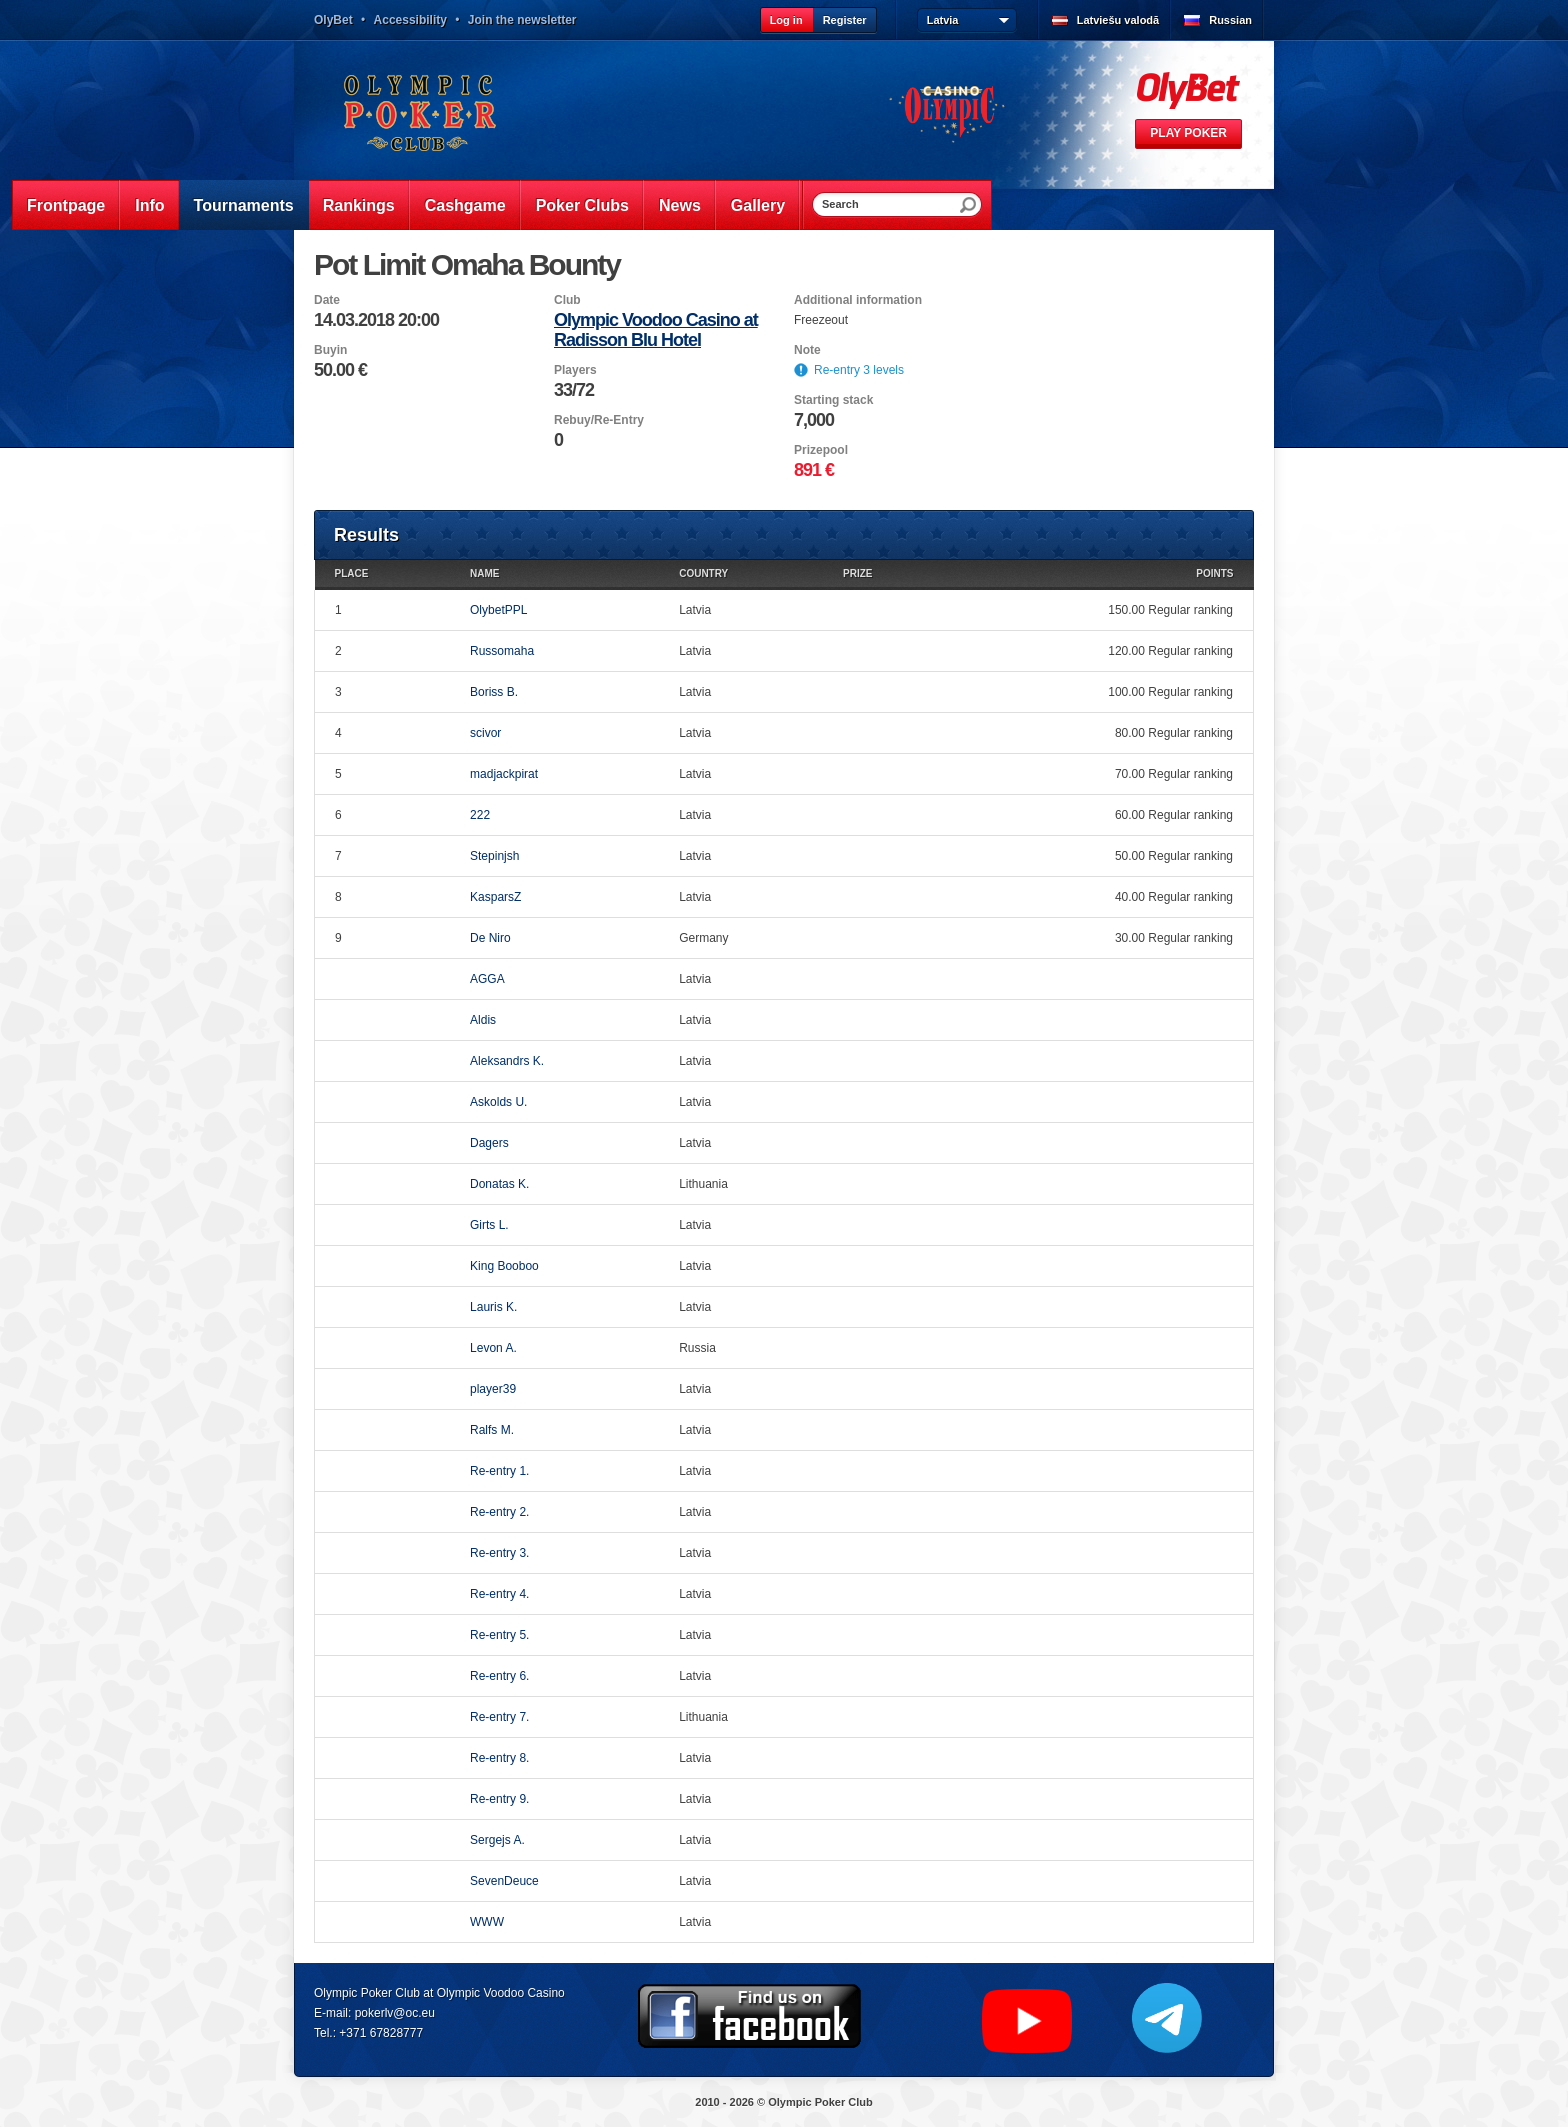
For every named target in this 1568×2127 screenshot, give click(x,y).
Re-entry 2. (499, 1512)
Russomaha (502, 651)
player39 (493, 1389)
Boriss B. (494, 692)
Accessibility (410, 20)
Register (845, 20)
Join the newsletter (522, 20)
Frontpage (66, 205)
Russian (1230, 20)
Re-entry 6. (499, 1676)
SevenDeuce (504, 1881)
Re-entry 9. (499, 1799)
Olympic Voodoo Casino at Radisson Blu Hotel (656, 330)
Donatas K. (499, 1184)
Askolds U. (498, 1102)
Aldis (483, 1020)
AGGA (487, 979)
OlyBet (333, 20)
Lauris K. (493, 1307)
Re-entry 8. (499, 1758)
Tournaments (244, 205)
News (680, 205)
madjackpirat (504, 774)
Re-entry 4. (499, 1594)
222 (480, 815)
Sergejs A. (497, 1840)
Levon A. (493, 1348)
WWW (487, 1922)
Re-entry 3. (499, 1553)
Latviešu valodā (1118, 20)
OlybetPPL (498, 610)
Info (149, 205)
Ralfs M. (492, 1430)
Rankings (359, 205)
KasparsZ (495, 897)
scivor (485, 733)
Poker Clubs (582, 205)
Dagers (489, 1143)
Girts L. (489, 1225)
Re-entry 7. (499, 1717)
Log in (786, 20)
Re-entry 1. (499, 1471)
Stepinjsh (494, 856)
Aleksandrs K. (507, 1061)
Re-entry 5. (499, 1635)
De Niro (490, 938)
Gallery (758, 205)
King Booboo (504, 1266)
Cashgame (465, 205)
